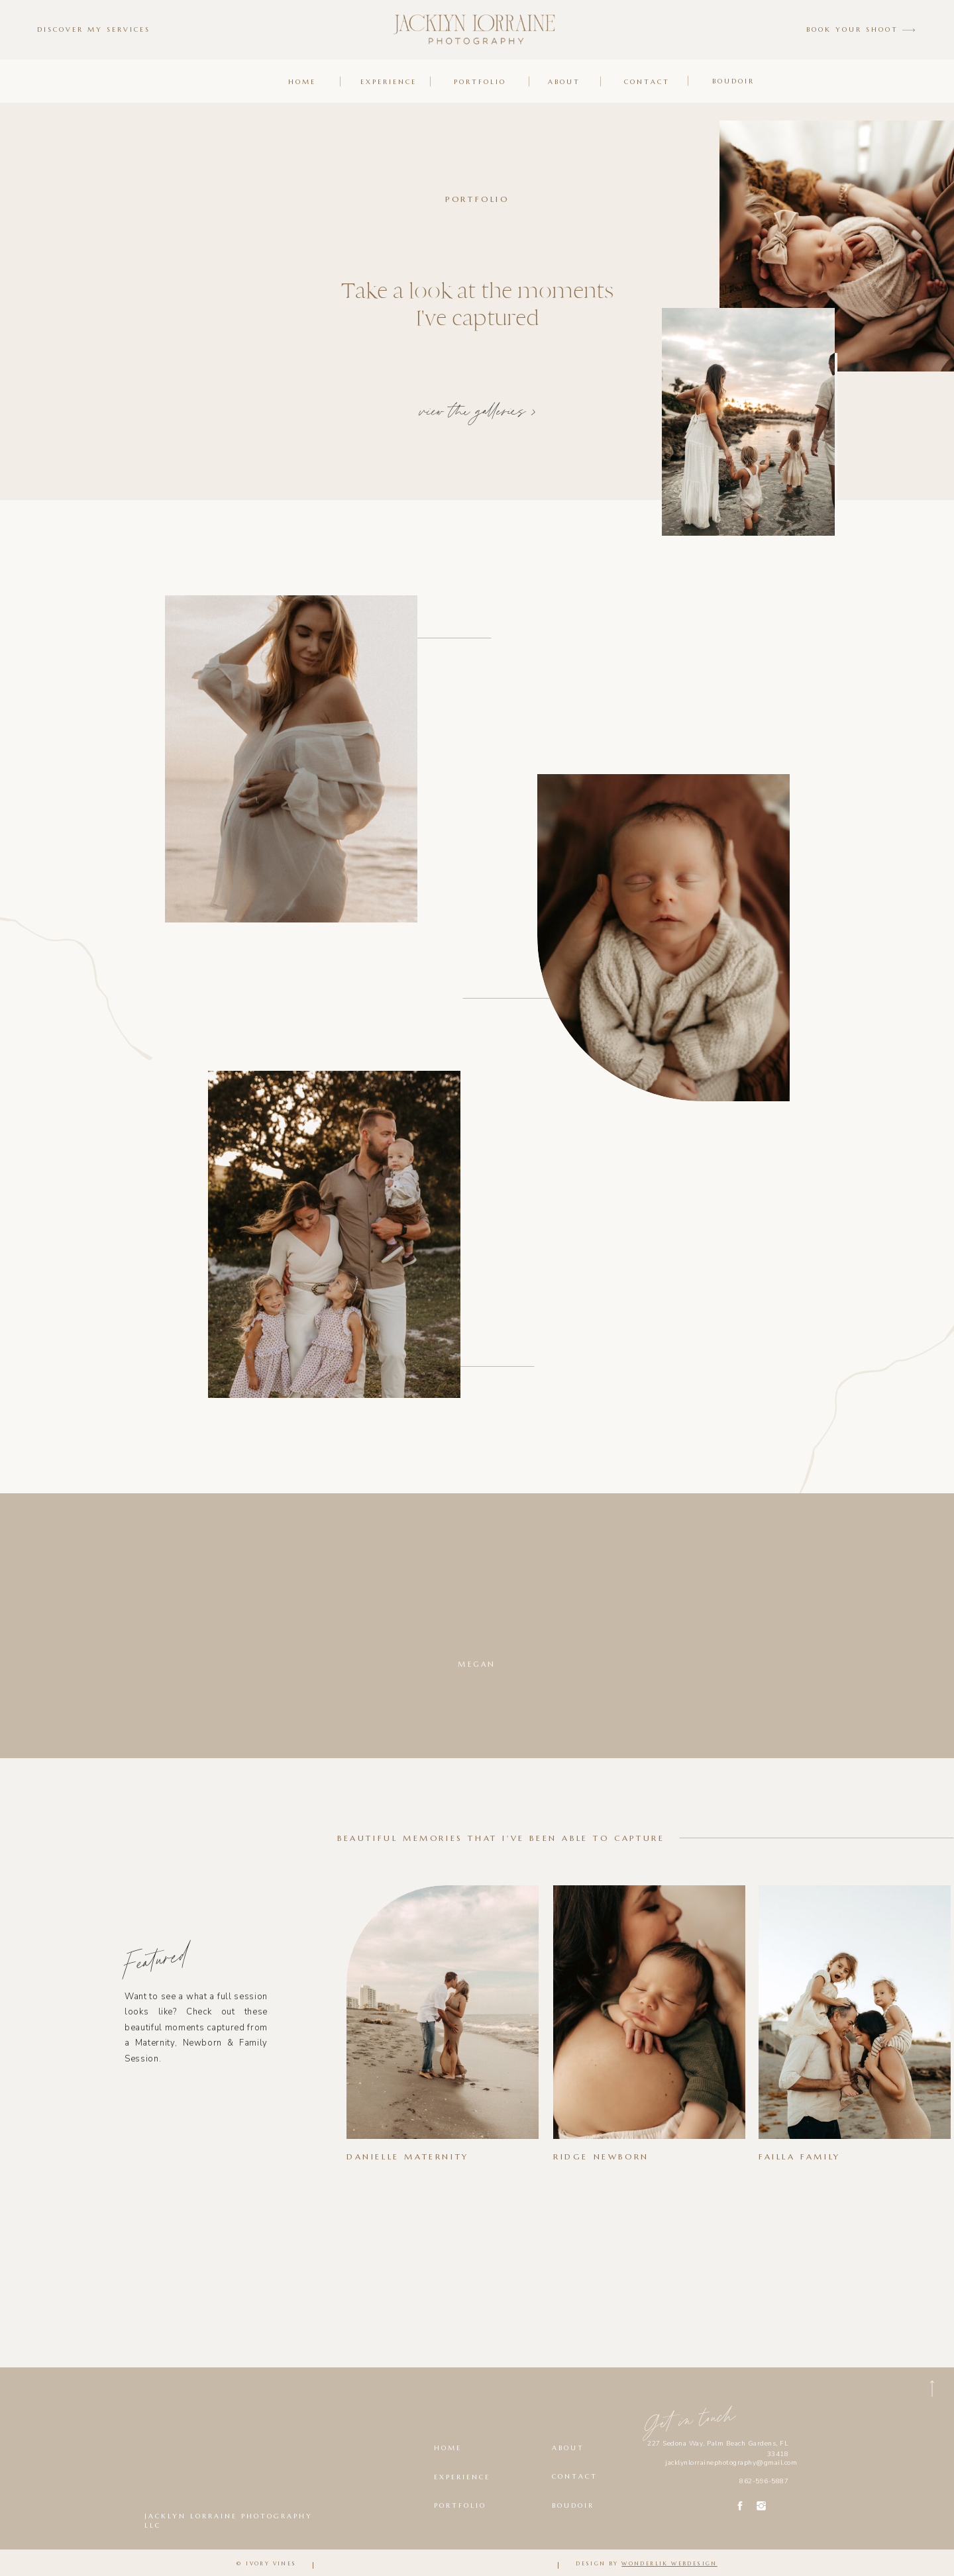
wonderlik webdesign (669, 2563)
